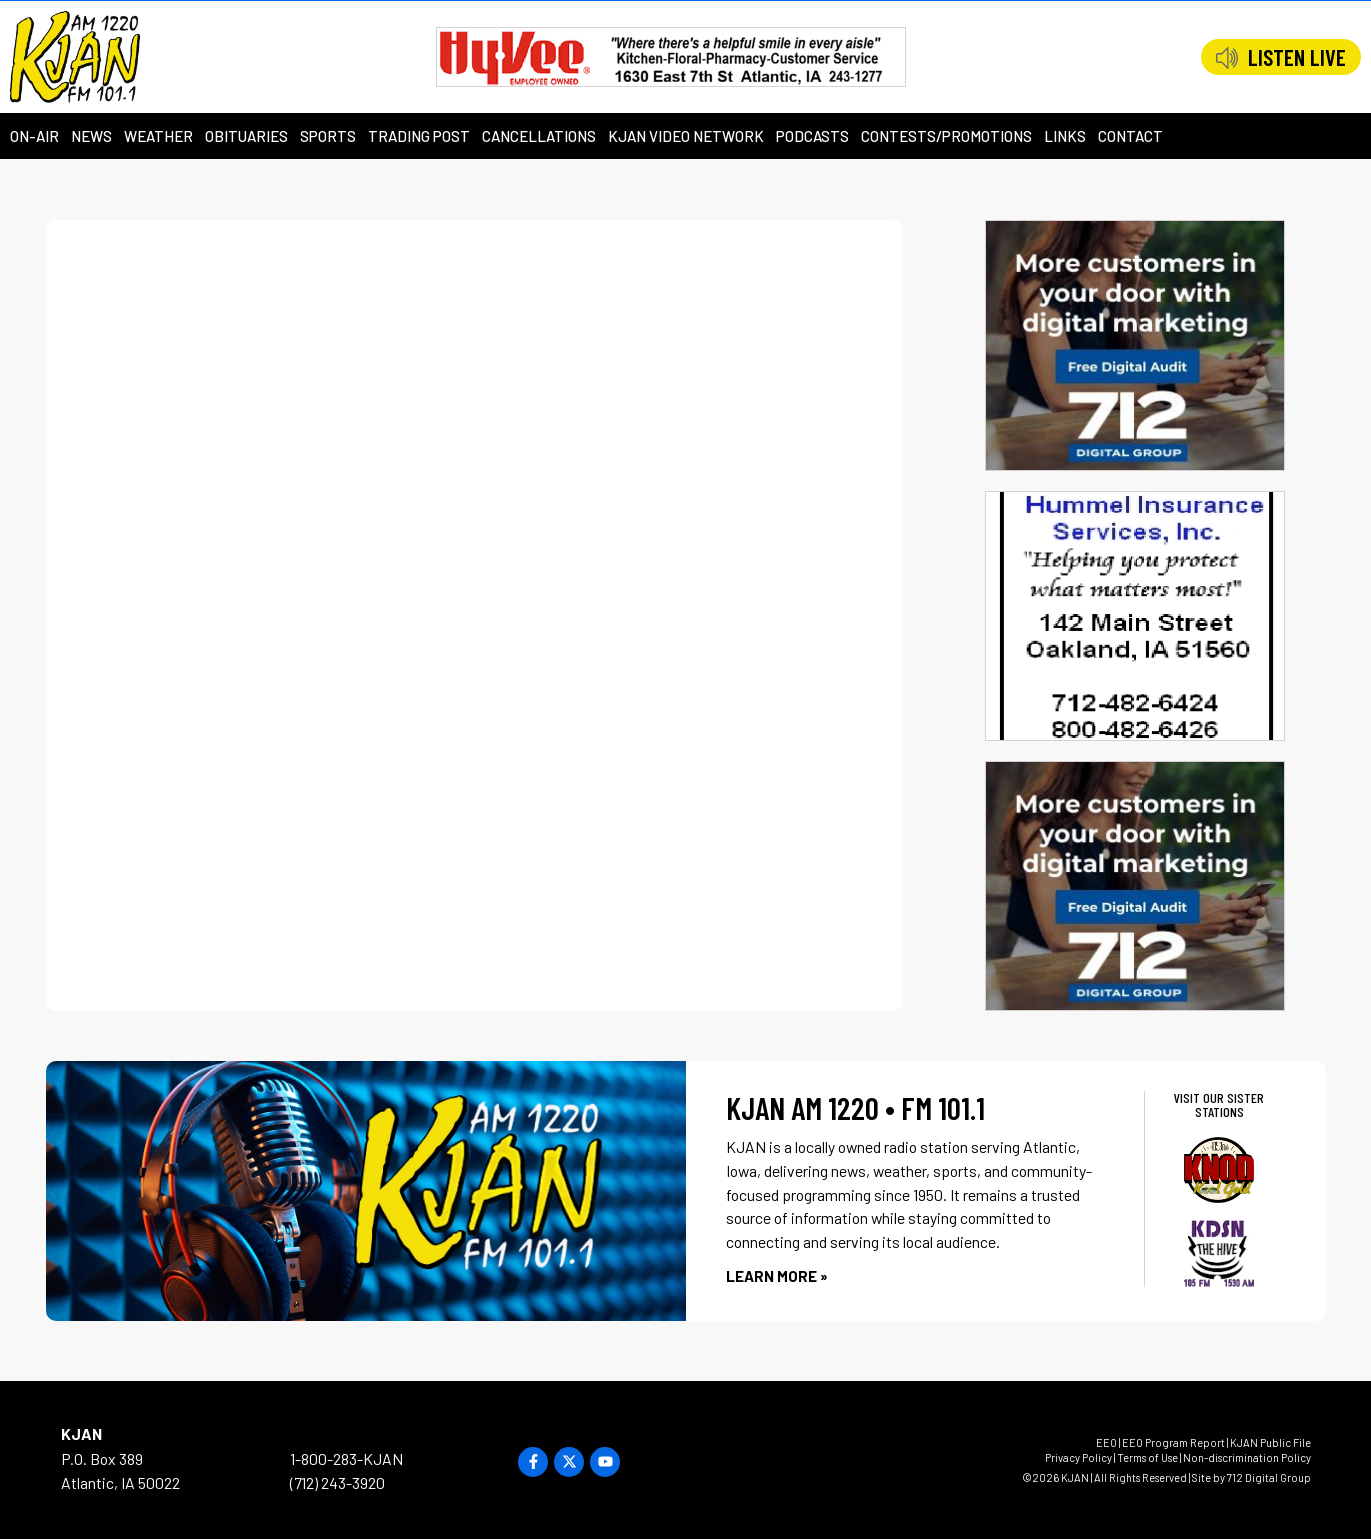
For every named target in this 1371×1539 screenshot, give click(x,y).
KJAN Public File (1270, 1442)
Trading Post (419, 136)
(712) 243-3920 (337, 1482)
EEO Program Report (1173, 1442)
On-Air (34, 136)
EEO (1106, 1442)
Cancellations (539, 136)
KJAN (81, 1433)
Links (1065, 136)
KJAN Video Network (686, 136)
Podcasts (812, 136)
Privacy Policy (1078, 1457)
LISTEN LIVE (1297, 57)
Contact (1130, 136)
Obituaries (246, 136)
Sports (328, 136)
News (91, 136)
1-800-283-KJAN (346, 1458)
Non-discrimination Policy (1247, 1457)
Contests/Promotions (946, 136)
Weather (158, 136)
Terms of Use (1147, 1457)
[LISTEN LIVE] (1227, 58)
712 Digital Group (1269, 1477)
